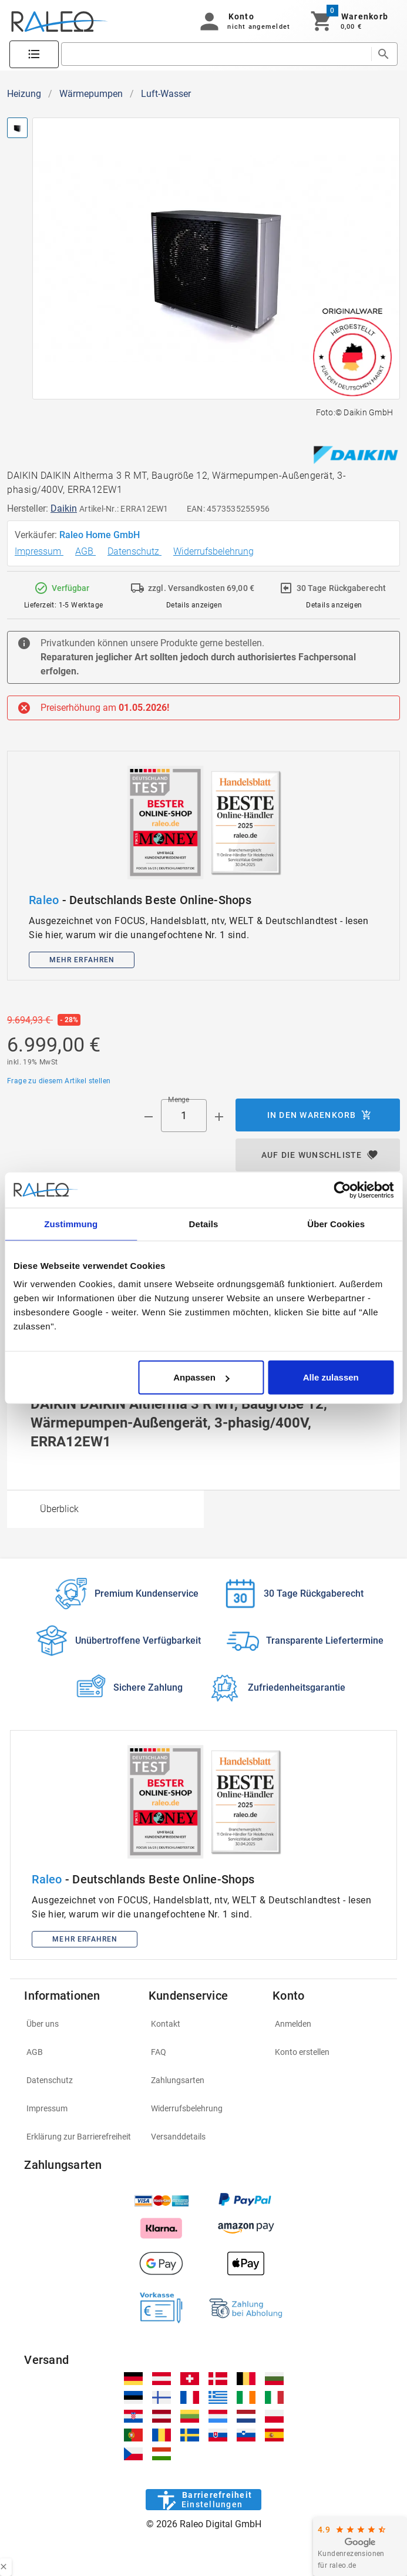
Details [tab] (203, 1223)
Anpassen (201, 1377)
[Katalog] (34, 55)
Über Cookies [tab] (336, 1223)
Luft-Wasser (166, 93)
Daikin (64, 508)
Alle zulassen (331, 1377)
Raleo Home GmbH (100, 534)
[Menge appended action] (219, 1117)
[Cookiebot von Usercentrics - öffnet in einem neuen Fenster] (342, 1189)
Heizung (24, 93)
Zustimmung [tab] (70, 1223)
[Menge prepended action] (149, 1117)
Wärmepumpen (91, 93)
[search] (216, 54)
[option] (105, 1509)
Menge (178, 1100)
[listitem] (79, 2024)
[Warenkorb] (349, 21)
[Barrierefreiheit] (203, 2499)
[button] (243, 21)
